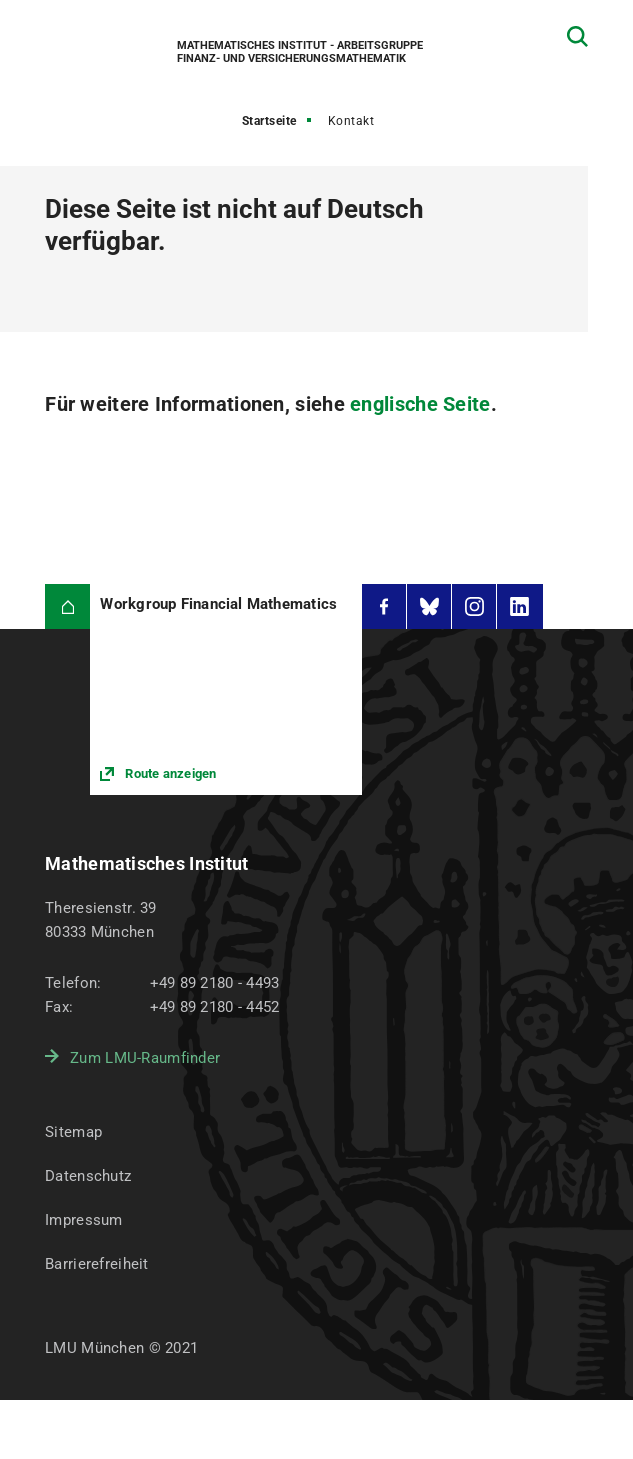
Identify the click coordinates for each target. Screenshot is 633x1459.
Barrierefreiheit (96, 1264)
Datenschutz (88, 1176)
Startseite (269, 121)
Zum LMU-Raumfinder (145, 1058)
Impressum (84, 1220)
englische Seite (420, 404)
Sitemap (73, 1132)
